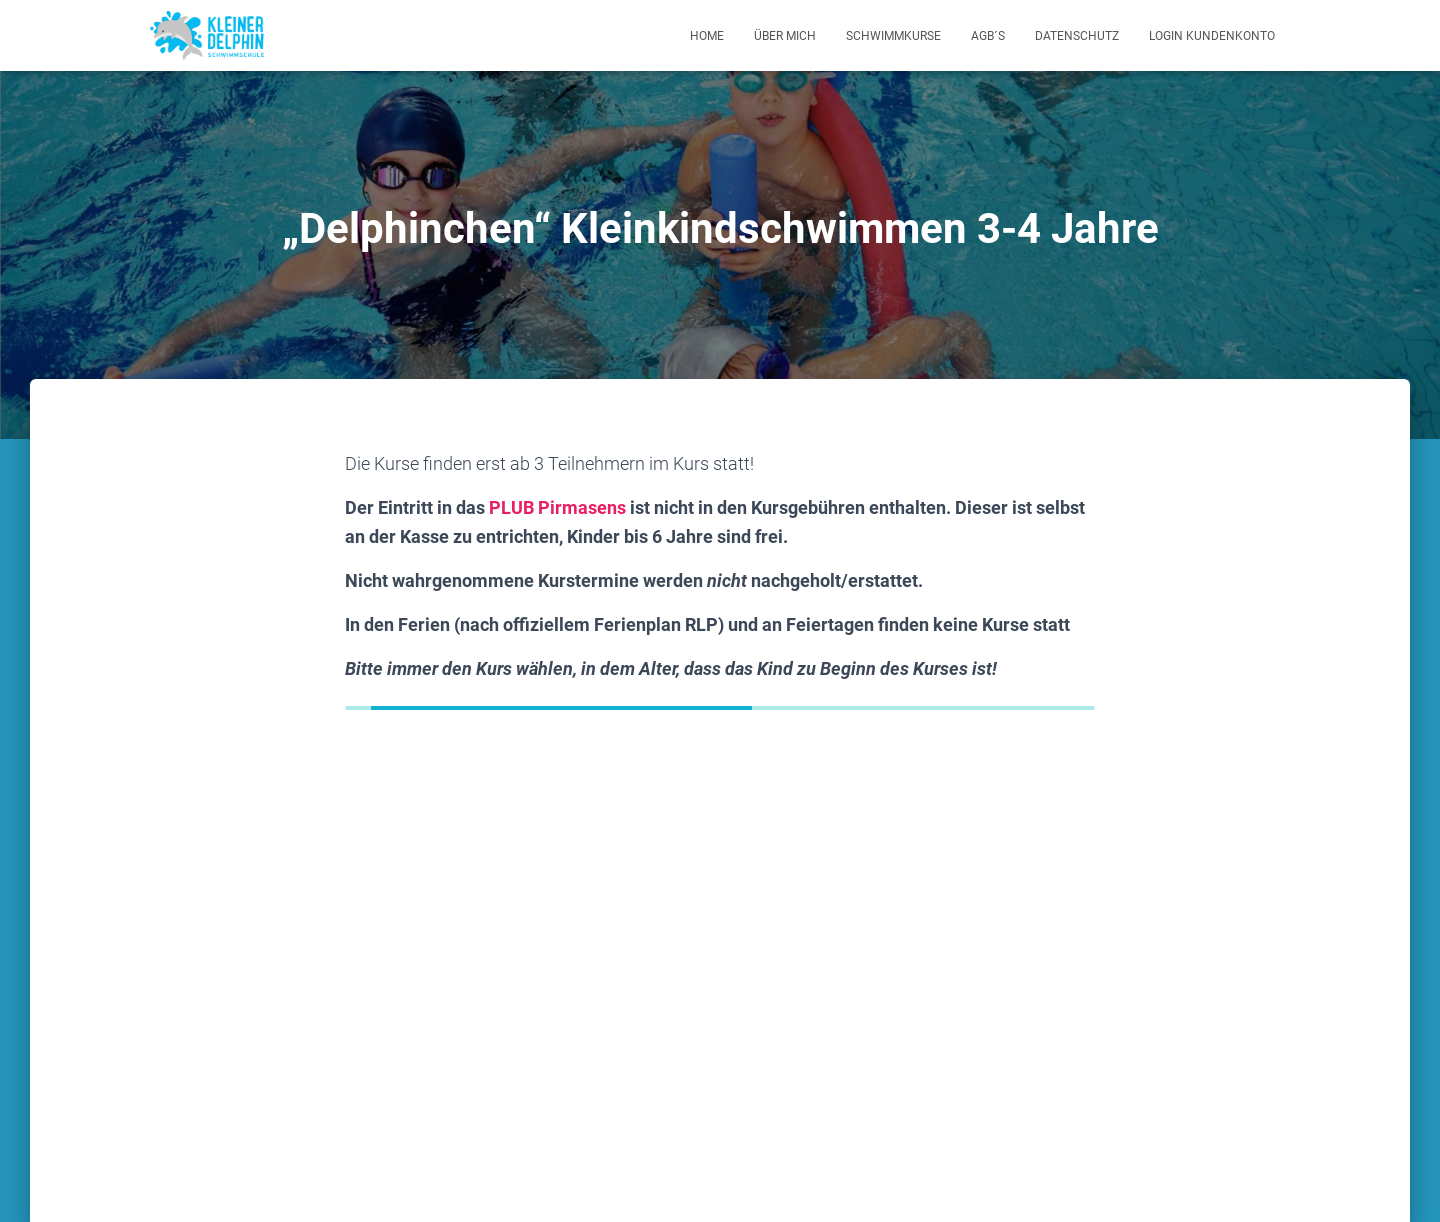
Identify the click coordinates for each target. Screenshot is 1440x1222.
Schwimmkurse (893, 36)
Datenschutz (1077, 36)
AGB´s (988, 36)
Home (707, 36)
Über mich (785, 36)
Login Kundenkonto (1212, 36)
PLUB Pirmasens (557, 507)
